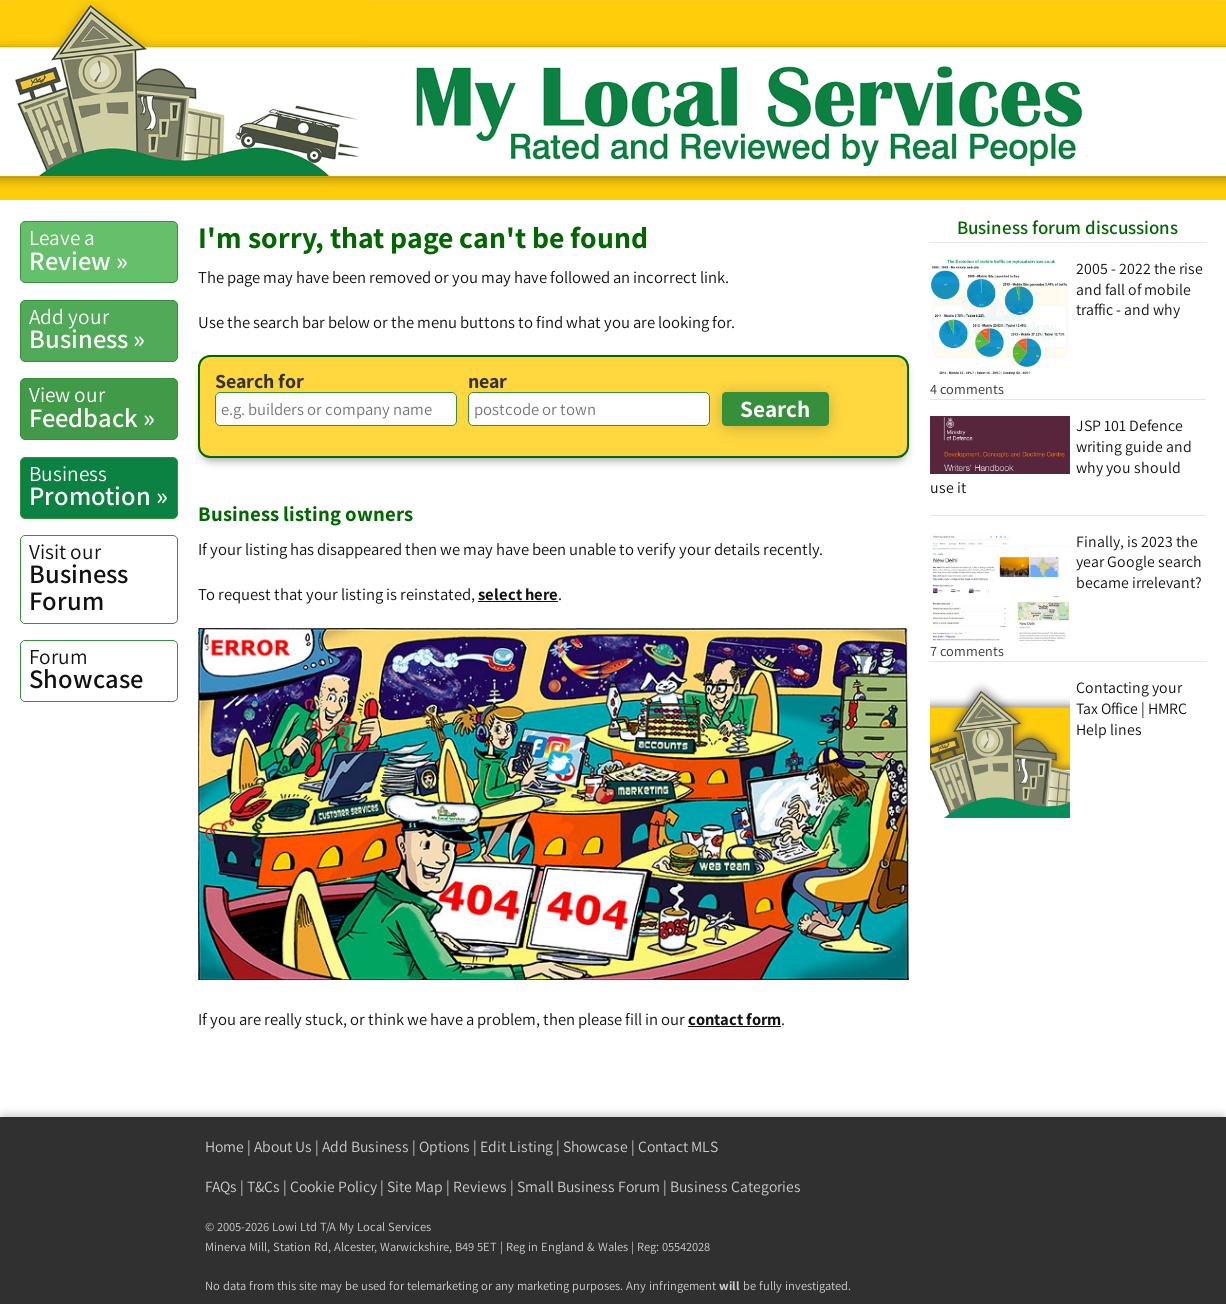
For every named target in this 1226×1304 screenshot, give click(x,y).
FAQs (221, 1186)
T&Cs (263, 1186)
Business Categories (735, 1186)
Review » (103, 250)
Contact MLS (678, 1146)
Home (224, 1146)
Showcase (103, 669)
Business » (103, 329)
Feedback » (103, 407)
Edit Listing (516, 1146)
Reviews (480, 1186)
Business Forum (103, 577)
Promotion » (103, 486)
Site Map (415, 1186)
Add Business (365, 1146)
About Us (283, 1146)
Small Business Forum (588, 1186)
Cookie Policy (333, 1186)
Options (444, 1146)
